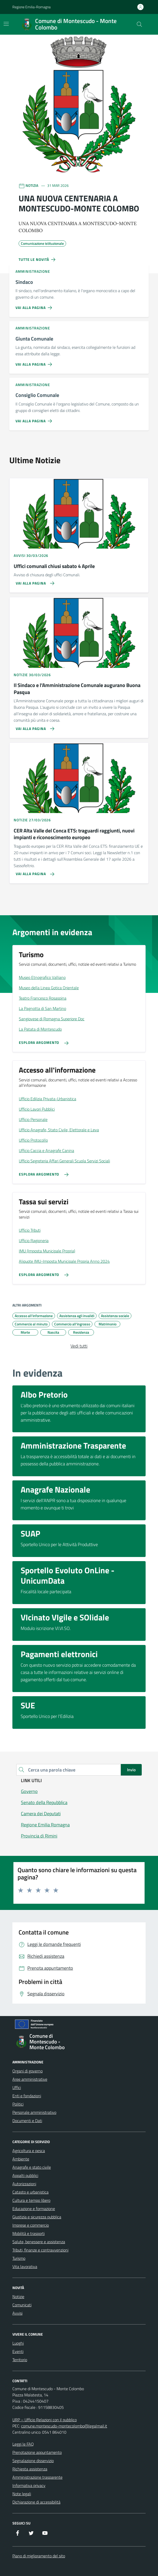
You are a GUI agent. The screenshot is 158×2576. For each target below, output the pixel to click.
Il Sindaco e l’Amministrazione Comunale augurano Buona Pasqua (77, 689)
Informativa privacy (28, 2485)
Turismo (18, 2258)
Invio (131, 1770)
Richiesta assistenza (29, 2469)
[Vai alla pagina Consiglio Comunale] (34, 419)
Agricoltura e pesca (28, 2150)
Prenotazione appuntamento (37, 2452)
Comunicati (21, 2305)
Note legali (21, 2494)
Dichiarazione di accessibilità (36, 2502)
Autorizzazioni (24, 2184)
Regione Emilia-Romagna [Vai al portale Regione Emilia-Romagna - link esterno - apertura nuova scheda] (31, 7)
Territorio (19, 2360)
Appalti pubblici (25, 2175)
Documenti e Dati (27, 2120)
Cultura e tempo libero (31, 2200)
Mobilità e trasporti (28, 2233)
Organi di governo (27, 2071)
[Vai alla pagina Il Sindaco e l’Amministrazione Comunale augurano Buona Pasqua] (33, 726)
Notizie (18, 2296)
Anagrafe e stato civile (31, 2167)
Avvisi (17, 2313)
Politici (17, 2104)
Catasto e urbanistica (30, 2192)
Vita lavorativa (24, 2266)
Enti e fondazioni (26, 2096)
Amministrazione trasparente (37, 2477)
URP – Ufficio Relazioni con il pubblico (44, 2420)
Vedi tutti (79, 1345)
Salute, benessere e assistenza (38, 2242)
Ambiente (20, 2159)
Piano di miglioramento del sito (38, 2556)
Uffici (16, 2087)
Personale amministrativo (34, 2112)
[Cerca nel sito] (139, 24)
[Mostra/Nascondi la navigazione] (6, 24)
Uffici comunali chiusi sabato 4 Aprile (54, 566)
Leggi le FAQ (23, 2444)
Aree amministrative (29, 2079)
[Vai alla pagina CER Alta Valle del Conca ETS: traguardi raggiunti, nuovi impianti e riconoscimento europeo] (33, 872)
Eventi (17, 2351)
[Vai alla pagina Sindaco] (34, 305)
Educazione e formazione (33, 2208)
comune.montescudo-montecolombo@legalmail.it (64, 2426)
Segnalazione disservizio (33, 2460)
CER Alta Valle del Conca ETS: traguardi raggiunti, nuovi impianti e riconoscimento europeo (74, 834)
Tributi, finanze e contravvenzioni (40, 2250)
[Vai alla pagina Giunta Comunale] (34, 362)
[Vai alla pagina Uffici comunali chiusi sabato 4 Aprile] (33, 581)
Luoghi (18, 2343)
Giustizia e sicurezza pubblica (36, 2217)
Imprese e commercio (30, 2225)
